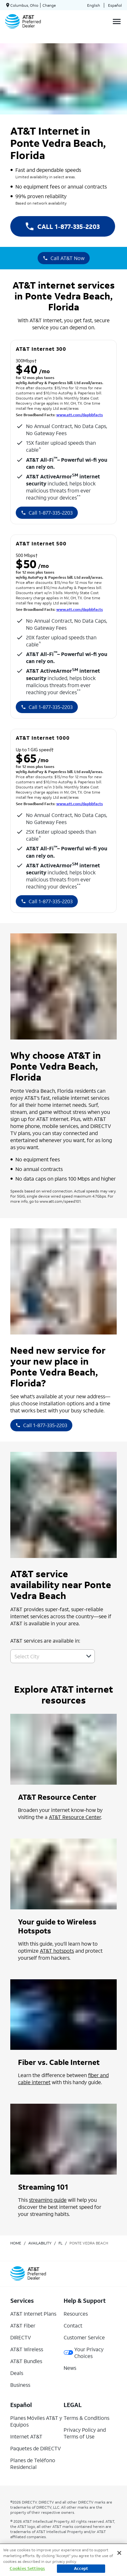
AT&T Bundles (26, 2361)
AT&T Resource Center (75, 1817)
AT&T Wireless (26, 2349)
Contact (73, 2325)
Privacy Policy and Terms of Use (85, 2433)
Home (15, 2243)
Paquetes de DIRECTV (35, 2448)
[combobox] (45, 1656)
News (70, 2367)
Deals (16, 2373)
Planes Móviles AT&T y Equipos (36, 2421)
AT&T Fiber (22, 2325)
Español (115, 5)
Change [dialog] (49, 5)
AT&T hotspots (57, 1950)
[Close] (119, 2553)
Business (20, 2384)
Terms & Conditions (86, 2417)
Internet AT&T (26, 2436)
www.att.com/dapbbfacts (79, 414)
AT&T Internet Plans (33, 2313)
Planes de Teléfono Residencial (32, 2463)
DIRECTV (20, 2337)
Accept (81, 2568)
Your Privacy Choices (84, 2352)
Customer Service (84, 2337)
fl (60, 2243)
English (93, 5)
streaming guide (48, 2199)
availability (39, 2243)
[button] (89, 1656)
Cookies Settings (27, 2568)
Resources (76, 2313)
